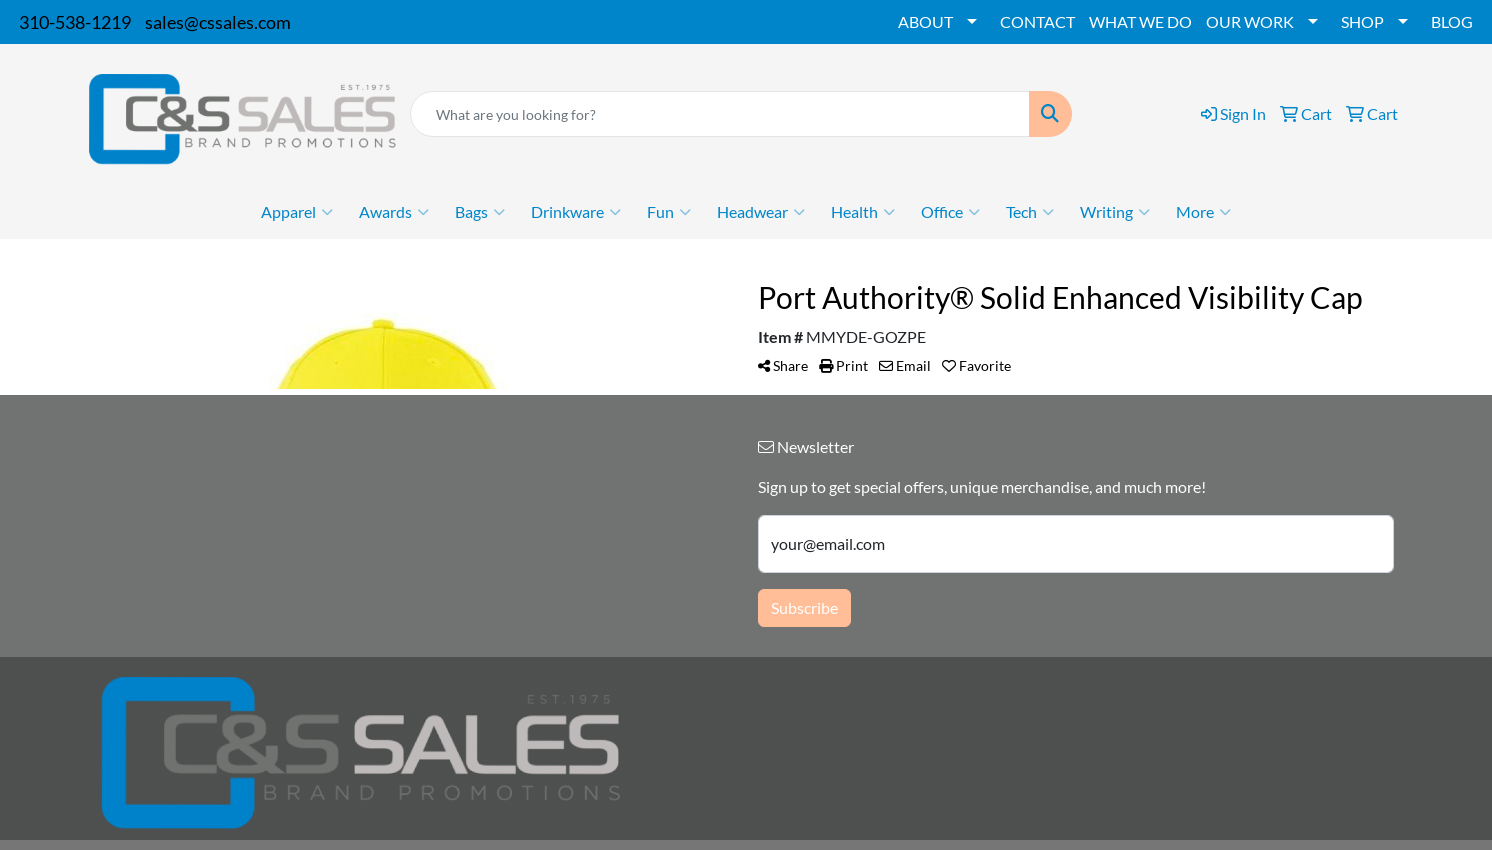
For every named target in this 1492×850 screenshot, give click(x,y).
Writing (1115, 212)
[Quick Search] (719, 114)
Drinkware (576, 212)
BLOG (1452, 21)
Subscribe (804, 607)
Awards (394, 212)
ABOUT (925, 21)
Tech (1030, 212)
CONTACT (1037, 21)
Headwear (761, 212)
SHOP (1362, 21)
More (1203, 212)
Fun (669, 212)
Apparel (297, 212)
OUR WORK (1250, 21)
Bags (480, 212)
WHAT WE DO (1140, 21)
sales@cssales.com (218, 22)
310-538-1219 (75, 22)
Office (950, 212)
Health (863, 212)
